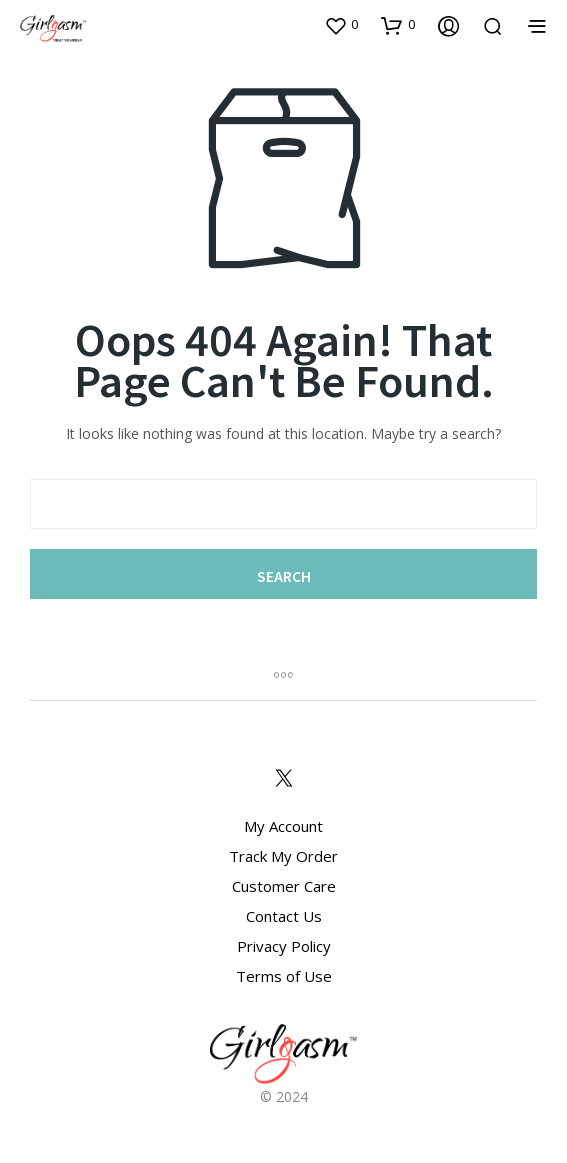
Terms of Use (284, 976)
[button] (341, 25)
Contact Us (284, 916)
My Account (283, 826)
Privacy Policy (284, 946)
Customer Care (284, 886)
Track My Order (283, 856)
